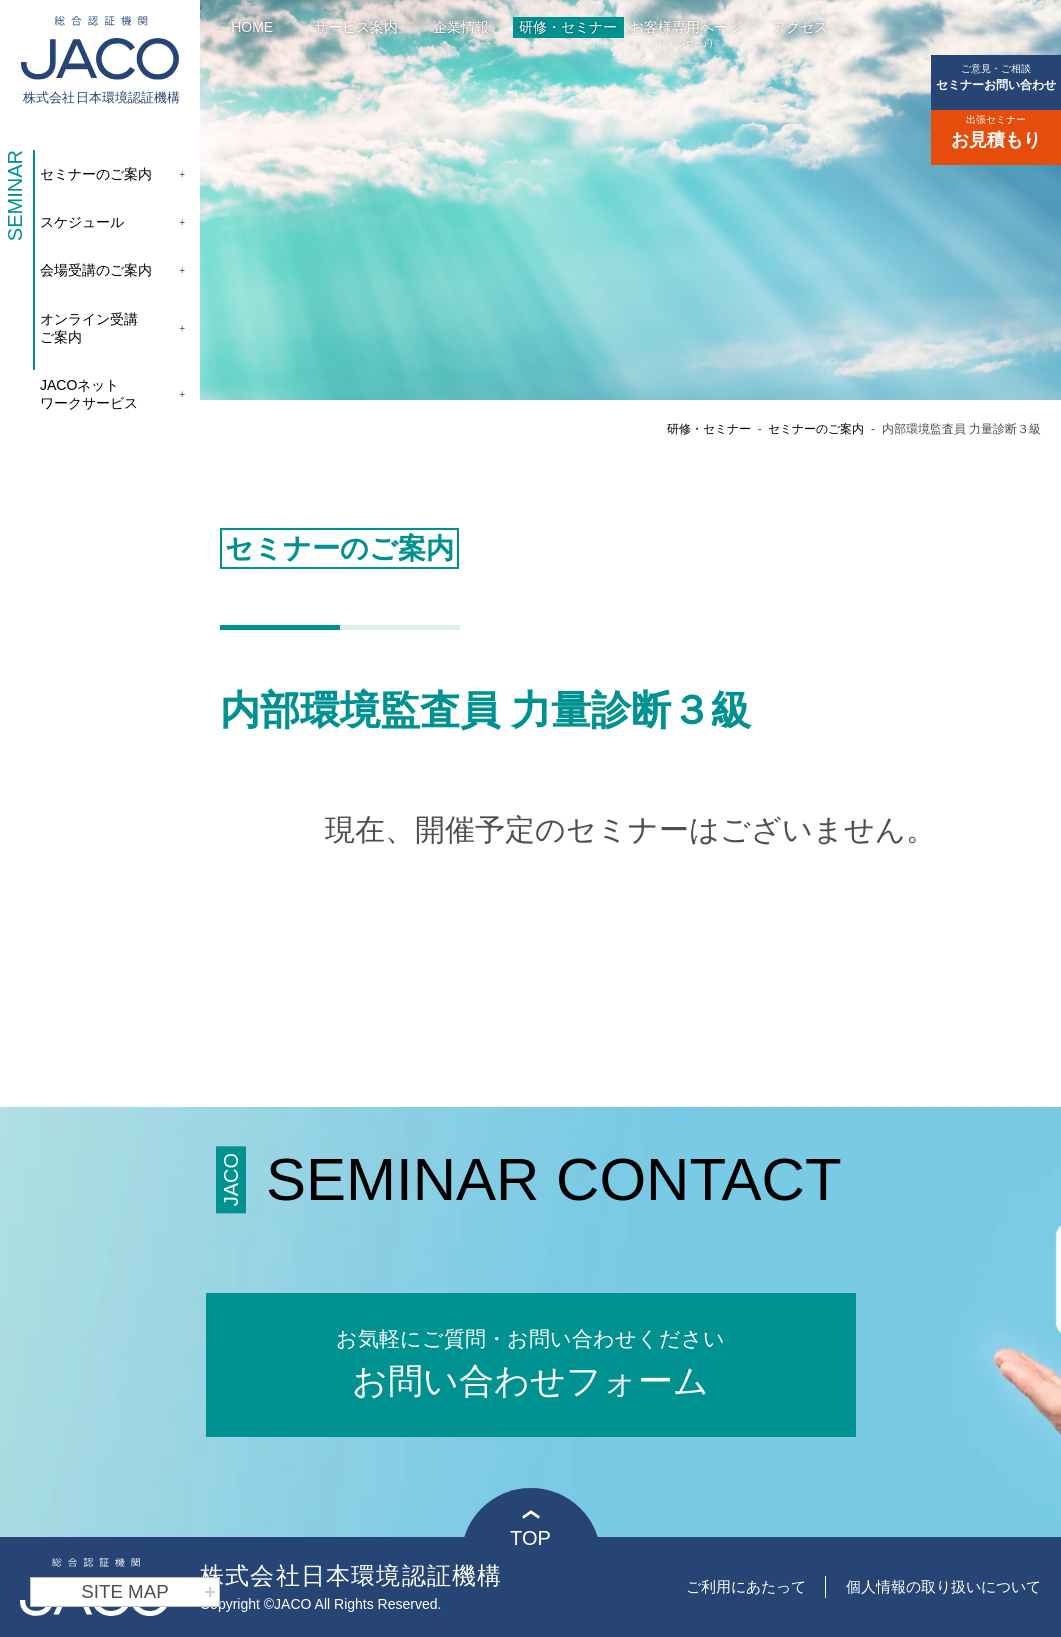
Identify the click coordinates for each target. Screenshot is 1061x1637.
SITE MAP (149, 1592)
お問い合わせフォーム (531, 1361)
